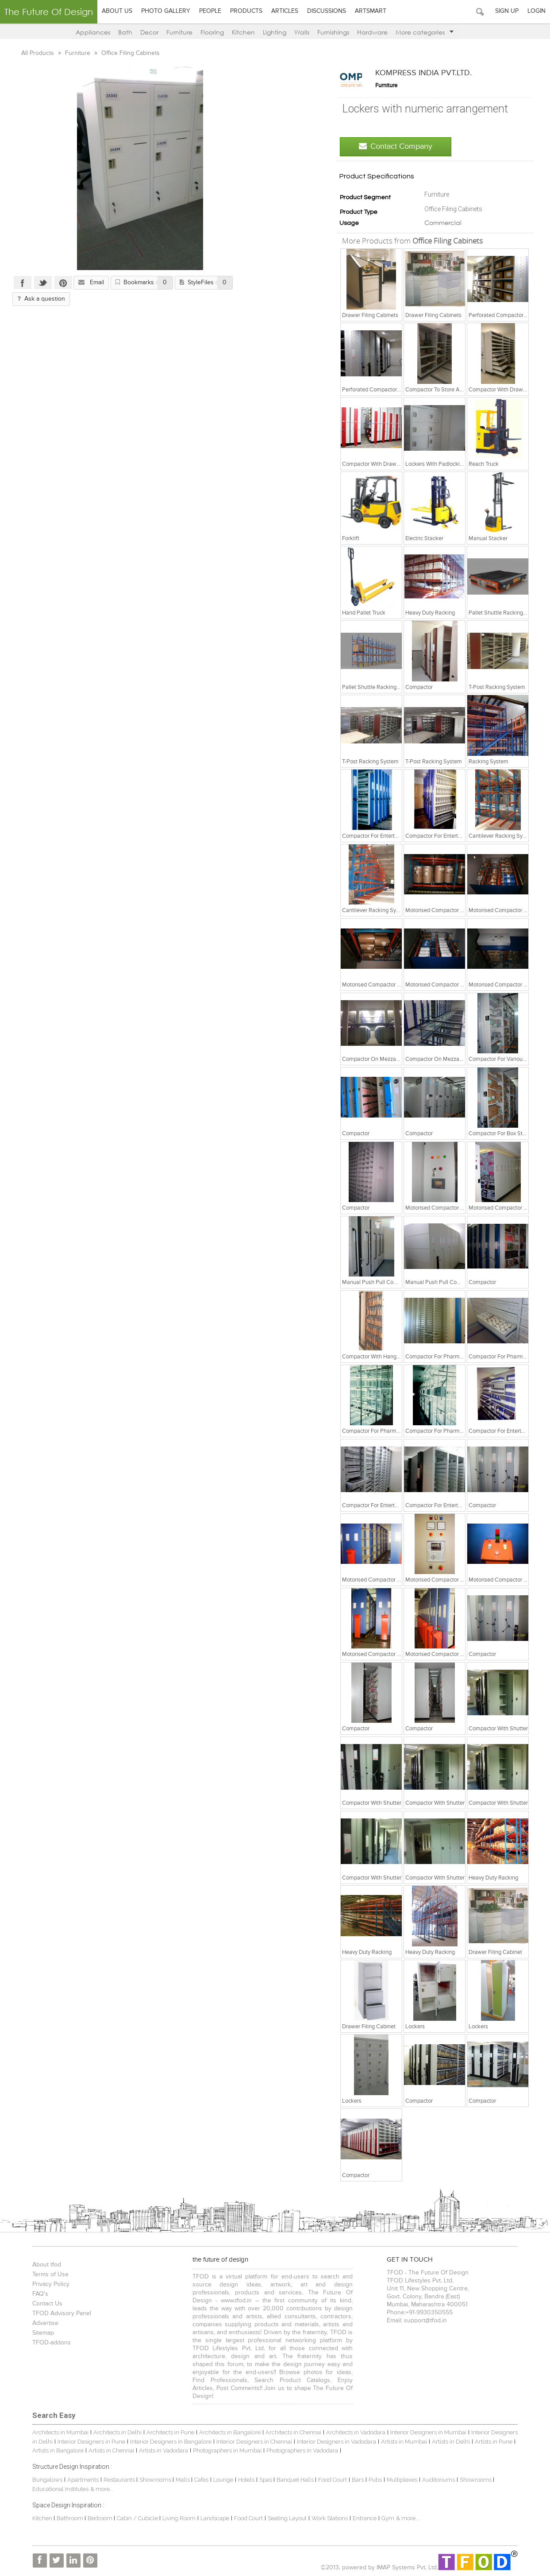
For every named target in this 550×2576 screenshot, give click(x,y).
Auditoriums (437, 2479)
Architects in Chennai (292, 2432)
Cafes (200, 2479)
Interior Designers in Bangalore (170, 2441)
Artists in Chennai (110, 2450)
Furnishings (333, 32)
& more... (101, 2489)
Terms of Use (49, 2274)
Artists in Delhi (450, 2441)
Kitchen (243, 32)
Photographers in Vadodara (301, 2450)
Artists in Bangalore (57, 2450)
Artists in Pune (493, 2441)
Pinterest (62, 282)
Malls (182, 2479)
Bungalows (46, 2479)
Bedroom (100, 2518)
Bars (357, 2479)
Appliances (93, 32)
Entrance (364, 2518)
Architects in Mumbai (59, 2432)
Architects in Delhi (116, 2432)
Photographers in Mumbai (226, 2450)
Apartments (82, 2479)
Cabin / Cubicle (137, 2518)
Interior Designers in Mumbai (427, 2432)
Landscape (214, 2518)
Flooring (212, 32)
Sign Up (507, 11)
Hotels (245, 2479)
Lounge (222, 2479)
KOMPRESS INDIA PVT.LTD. (425, 73)
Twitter (41, 282)
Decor (149, 32)
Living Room (178, 2518)
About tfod (45, 2265)
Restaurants (119, 2479)
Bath (125, 32)
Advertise (44, 2323)
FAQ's (39, 2294)
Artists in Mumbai (403, 2441)
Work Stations (329, 2518)
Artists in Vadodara (162, 2450)
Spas (265, 2479)
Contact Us (46, 2304)
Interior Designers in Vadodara (335, 2441)
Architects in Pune (169, 2432)
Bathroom (70, 2518)
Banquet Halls (295, 2479)
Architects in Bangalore (229, 2432)
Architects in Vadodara (355, 2432)
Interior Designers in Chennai (253, 2441)
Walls (301, 32)
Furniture (179, 32)
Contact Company (397, 146)
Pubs (374, 2479)
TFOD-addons (50, 2343)
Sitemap (42, 2333)
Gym (387, 2518)
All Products (37, 53)
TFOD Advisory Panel (60, 2313)
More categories (425, 32)
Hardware (372, 32)
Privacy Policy (50, 2284)
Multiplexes (401, 2479)
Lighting (274, 32)
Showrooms (155, 2479)
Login (536, 11)
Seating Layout (286, 2518)
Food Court (331, 2479)
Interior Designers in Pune (90, 2441)
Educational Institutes (59, 2489)
